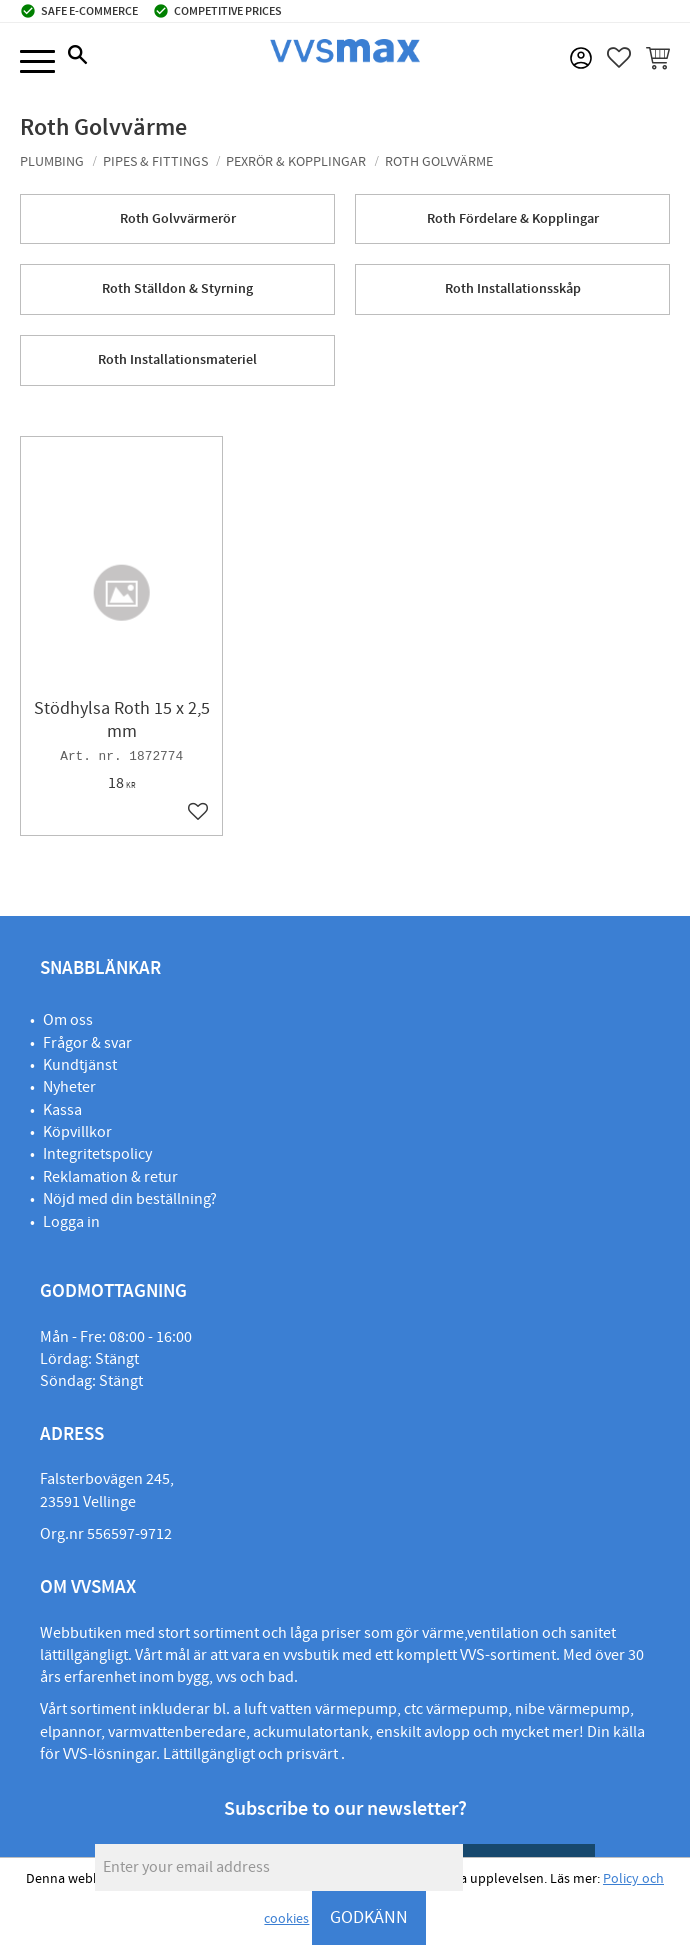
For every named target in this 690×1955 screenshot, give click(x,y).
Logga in (71, 1222)
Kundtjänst (80, 1065)
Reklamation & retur (110, 1177)
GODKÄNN (369, 1917)
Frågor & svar (87, 1043)
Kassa (62, 1110)
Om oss (68, 1020)
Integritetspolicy (97, 1154)
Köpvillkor (77, 1132)
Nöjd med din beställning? (130, 1199)
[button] (37, 62)
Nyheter (69, 1087)
